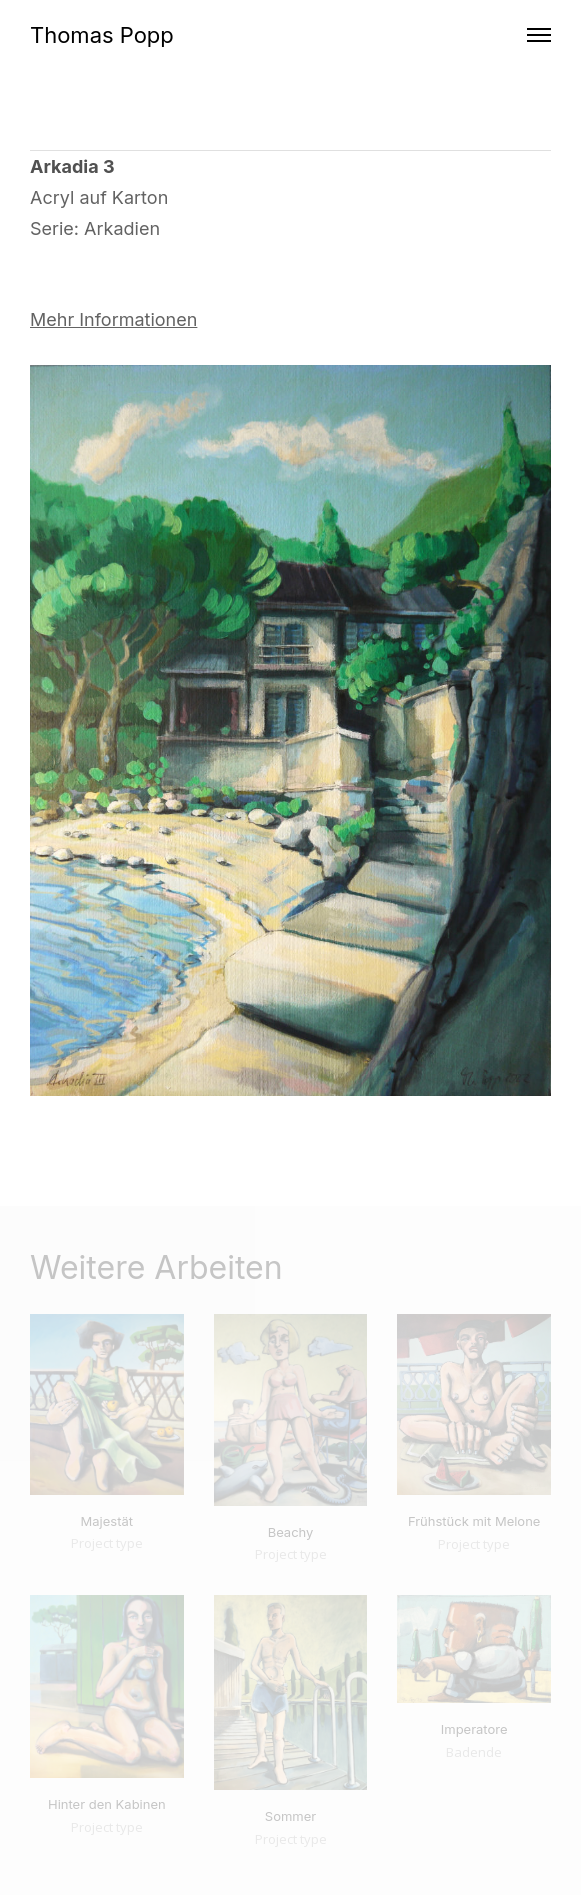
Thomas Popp (102, 35)
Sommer (290, 1816)
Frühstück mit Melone (474, 1521)
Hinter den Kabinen (107, 1804)
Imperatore (474, 1729)
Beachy (291, 1532)
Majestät (107, 1521)
